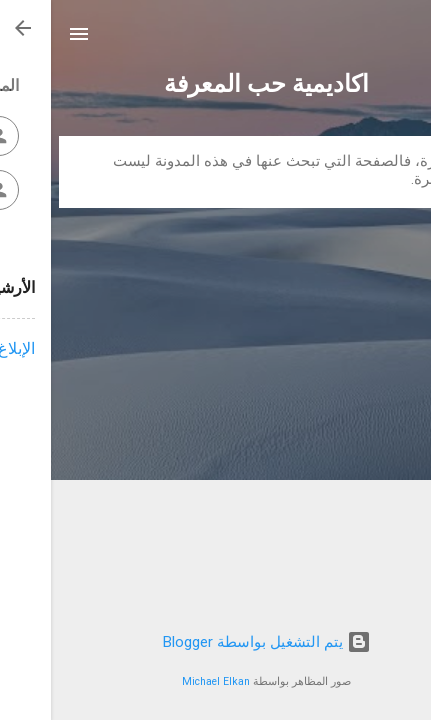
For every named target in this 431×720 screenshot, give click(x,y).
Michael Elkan (165, 681)
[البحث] (403, 40)
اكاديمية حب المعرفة (215, 84)
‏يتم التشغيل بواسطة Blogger (216, 642)
